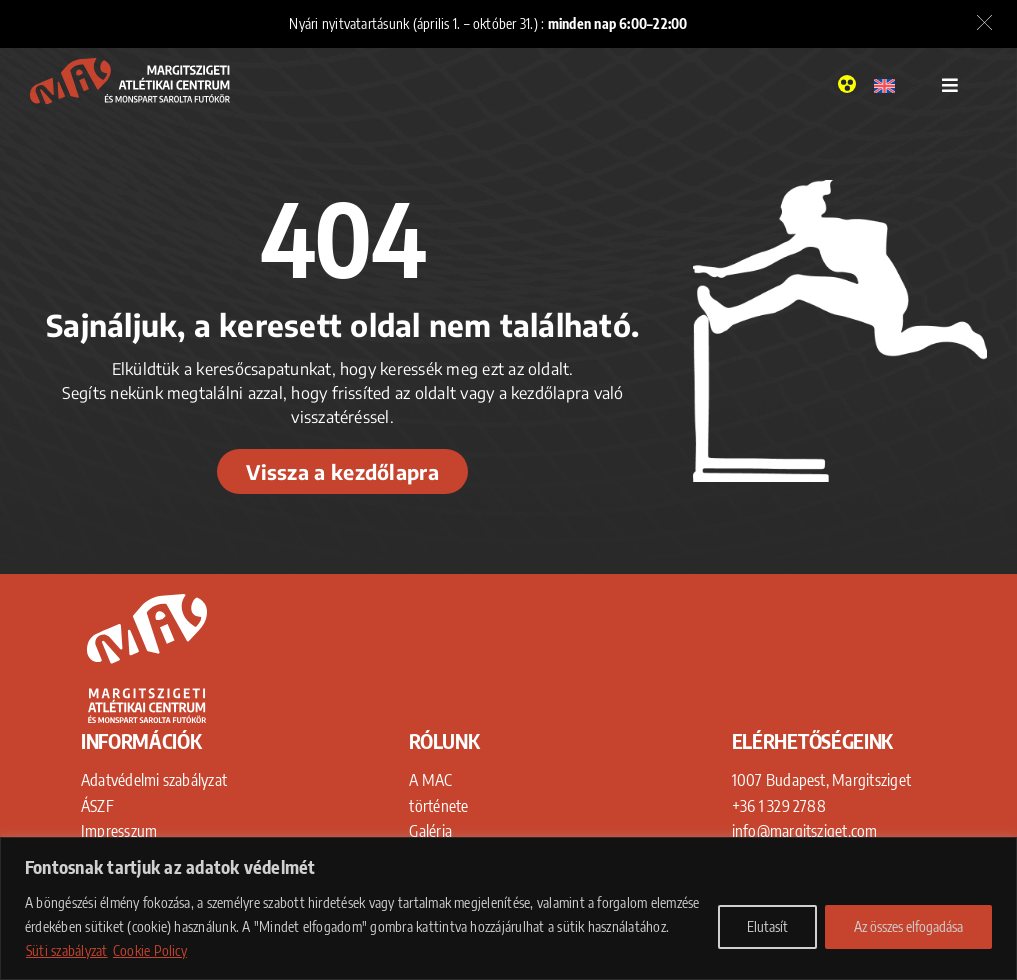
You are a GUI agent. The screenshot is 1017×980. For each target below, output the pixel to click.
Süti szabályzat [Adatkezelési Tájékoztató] (67, 950)
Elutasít (767, 926)
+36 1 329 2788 (779, 806)
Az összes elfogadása (908, 926)
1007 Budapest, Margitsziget (821, 780)
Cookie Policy (150, 950)
